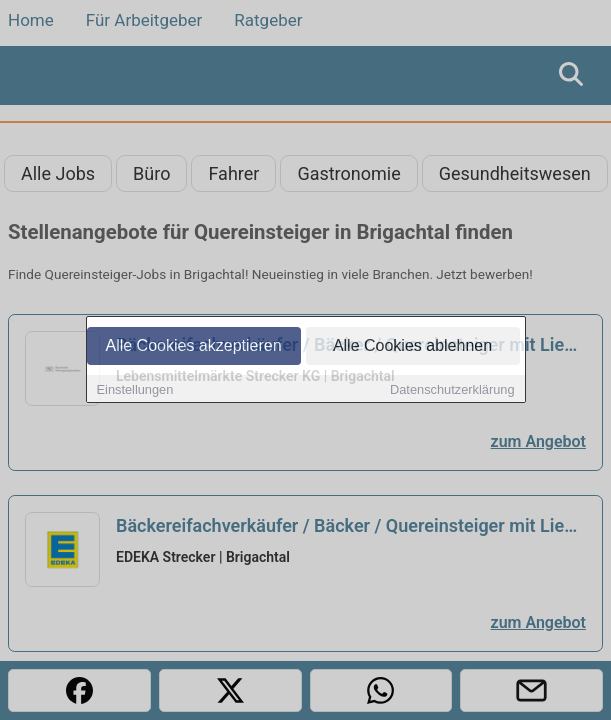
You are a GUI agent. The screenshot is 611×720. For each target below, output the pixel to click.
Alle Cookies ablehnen (412, 346)
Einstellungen (135, 390)
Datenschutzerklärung (452, 390)
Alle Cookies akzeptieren (193, 346)
